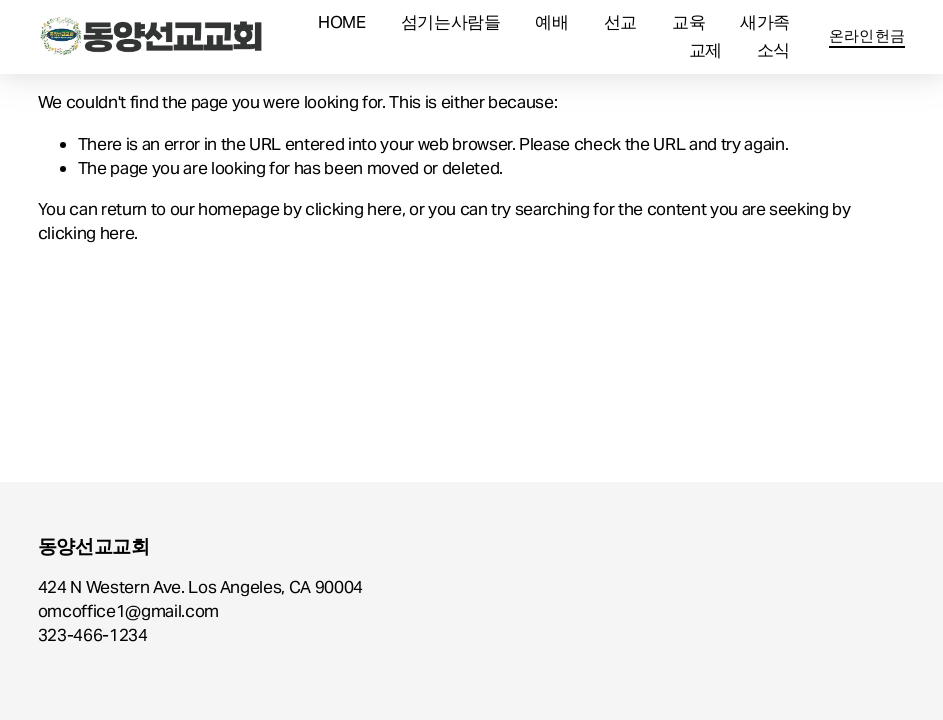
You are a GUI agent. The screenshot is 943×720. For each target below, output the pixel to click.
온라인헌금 (867, 35)
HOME (342, 22)
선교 (620, 22)
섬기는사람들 (451, 22)
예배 (551, 22)
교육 (688, 22)
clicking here (353, 209)
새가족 (765, 22)
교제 (705, 50)
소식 (773, 50)
